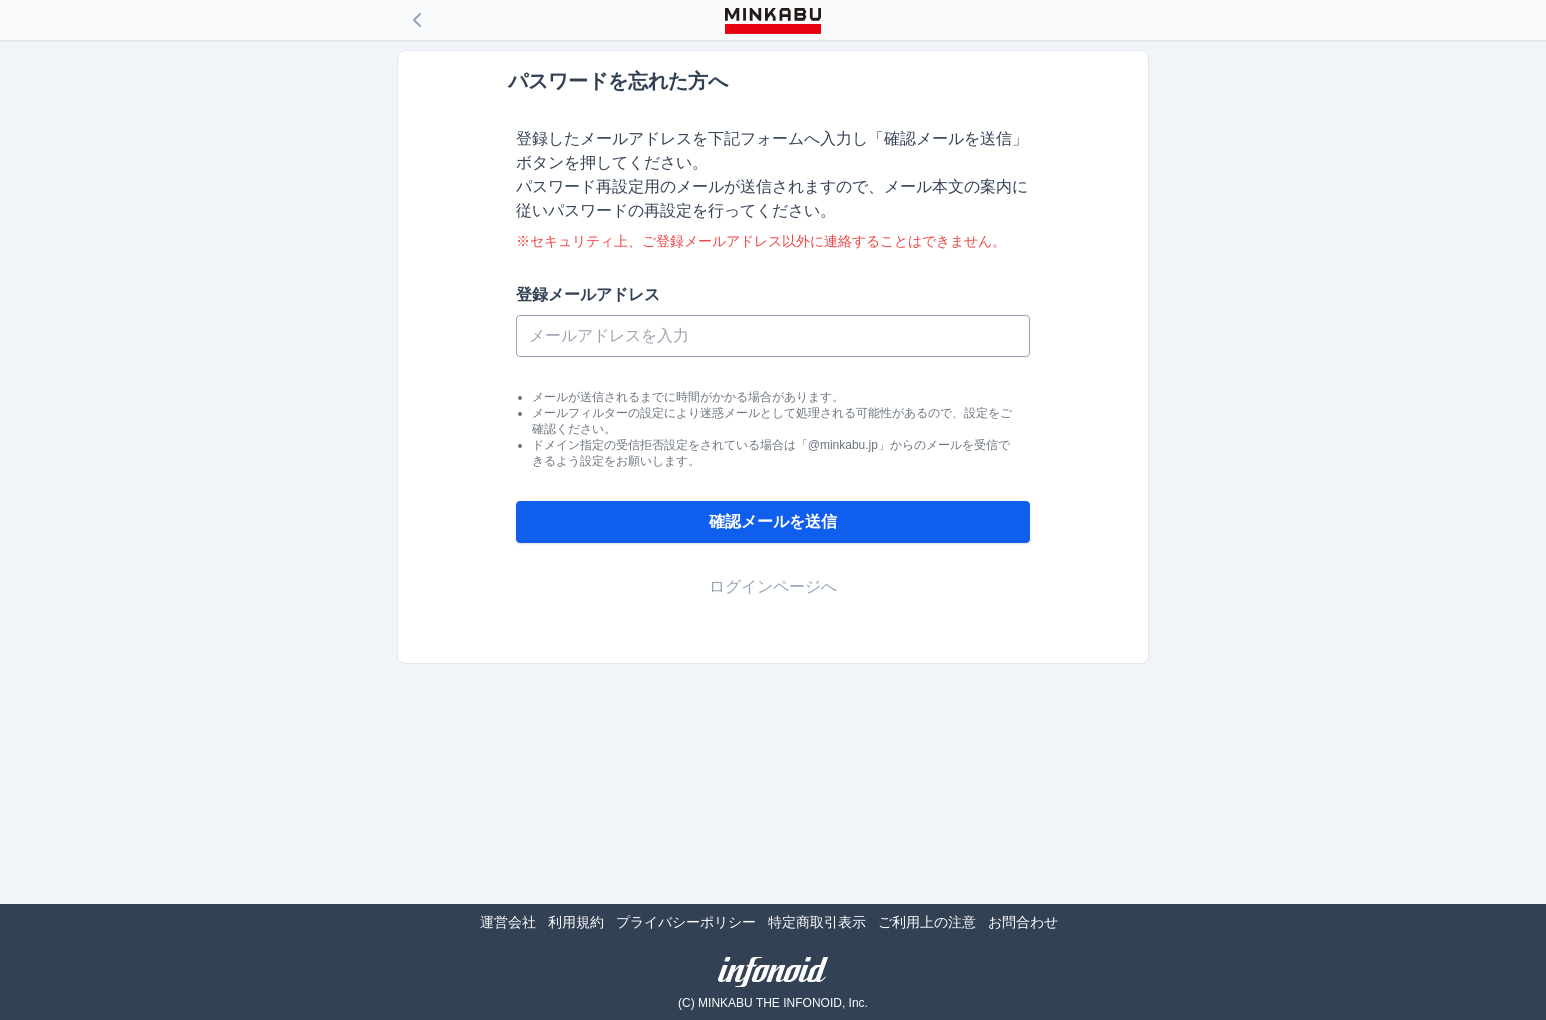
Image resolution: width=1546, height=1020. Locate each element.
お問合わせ (1023, 922)
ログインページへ (773, 586)
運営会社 (508, 922)
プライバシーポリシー (686, 922)
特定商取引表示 (817, 922)
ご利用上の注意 (927, 922)
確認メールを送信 (773, 521)
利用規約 (576, 922)
